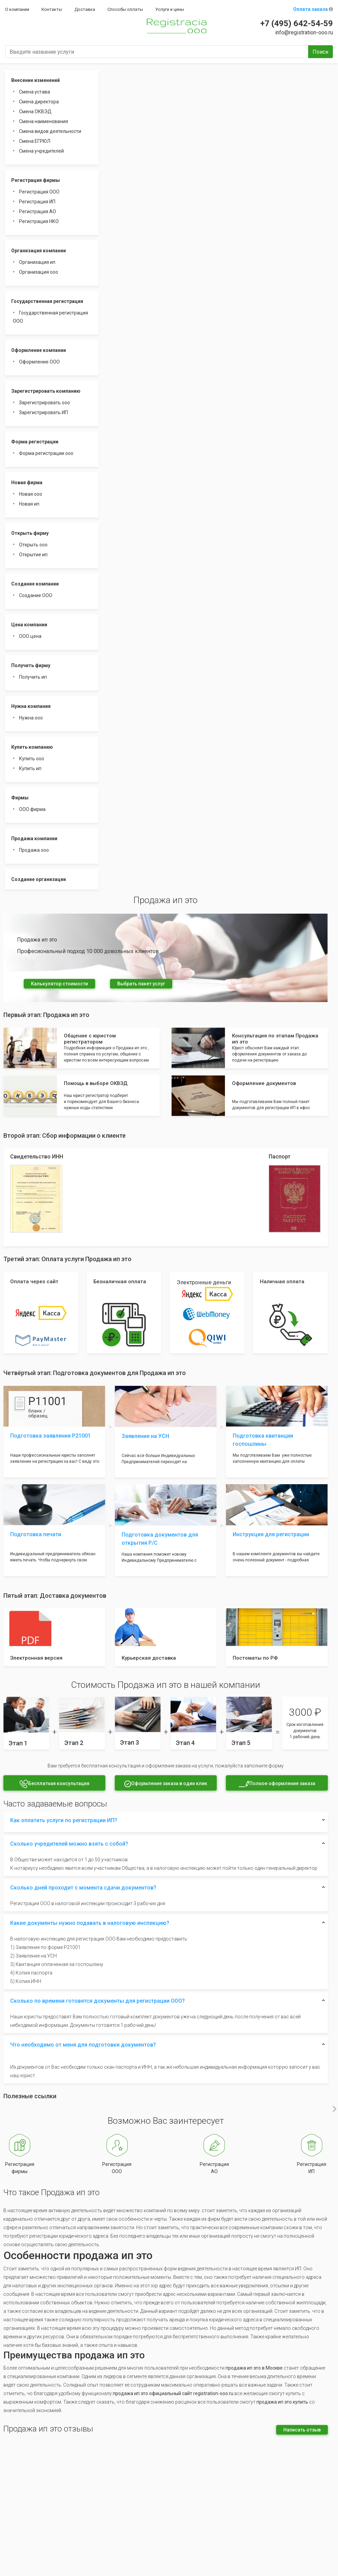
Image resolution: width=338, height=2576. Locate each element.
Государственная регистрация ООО (50, 317)
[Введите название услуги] (156, 51)
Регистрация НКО (39, 221)
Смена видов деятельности (50, 131)
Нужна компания (31, 706)
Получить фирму (30, 665)
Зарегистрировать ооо (44, 402)
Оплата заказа (313, 9)
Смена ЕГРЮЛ (34, 141)
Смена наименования (43, 121)
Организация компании (38, 250)
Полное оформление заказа (276, 1784)
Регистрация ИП (37, 201)
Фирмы (20, 797)
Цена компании (29, 624)
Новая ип (29, 504)
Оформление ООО (39, 362)
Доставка (84, 9)
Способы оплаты (125, 9)
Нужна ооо (31, 718)
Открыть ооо (33, 544)
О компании (17, 9)
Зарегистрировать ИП (43, 412)
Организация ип (37, 262)
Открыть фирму (30, 533)
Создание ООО (35, 595)
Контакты (51, 9)
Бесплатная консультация (54, 1784)
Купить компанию (32, 747)
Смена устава (34, 92)
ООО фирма (32, 809)
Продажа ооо (34, 850)
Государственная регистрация (47, 301)
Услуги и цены (169, 9)
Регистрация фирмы (35, 180)
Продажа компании (34, 838)
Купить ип (30, 768)
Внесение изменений (35, 80)
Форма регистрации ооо (46, 453)
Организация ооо (38, 272)
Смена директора (39, 101)
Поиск (320, 52)
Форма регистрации (34, 441)
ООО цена (30, 636)
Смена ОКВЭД (35, 111)
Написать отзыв (302, 2430)
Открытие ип (33, 554)
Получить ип (33, 677)
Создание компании (35, 584)
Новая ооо (30, 494)
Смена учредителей (41, 151)
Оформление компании (38, 350)
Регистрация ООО (39, 191)
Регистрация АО (37, 211)
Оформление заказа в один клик (165, 1783)
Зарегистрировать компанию (46, 391)
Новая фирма (26, 482)
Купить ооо (31, 758)
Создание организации (38, 879)
